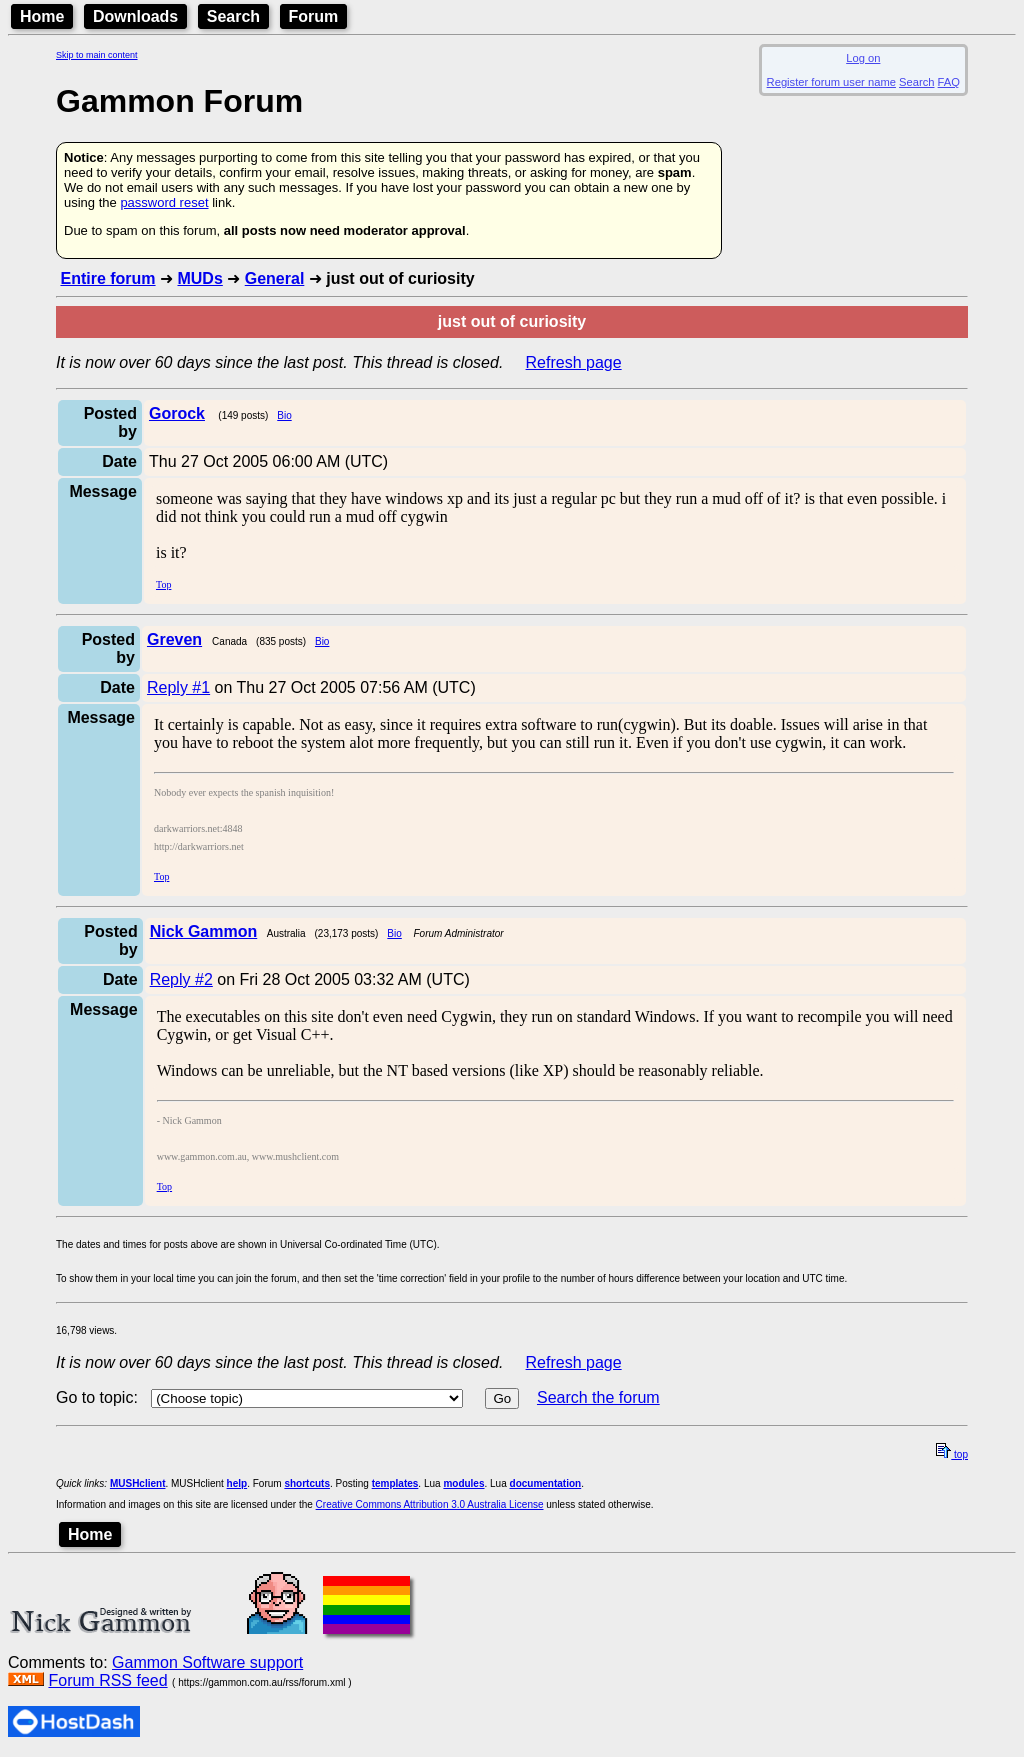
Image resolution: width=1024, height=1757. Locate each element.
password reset (164, 202)
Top (163, 584)
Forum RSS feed (107, 1680)
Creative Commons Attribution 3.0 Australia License (430, 1504)
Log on (863, 58)
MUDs (199, 278)
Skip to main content (97, 55)
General (275, 278)
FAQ (949, 82)
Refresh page (574, 362)
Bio (284, 415)
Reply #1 (178, 687)
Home (42, 16)
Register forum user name (831, 82)
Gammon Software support (207, 1662)
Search (233, 16)
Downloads (135, 16)
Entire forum (107, 278)
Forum (314, 16)
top (952, 1454)
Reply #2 (181, 979)
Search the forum (598, 1397)
